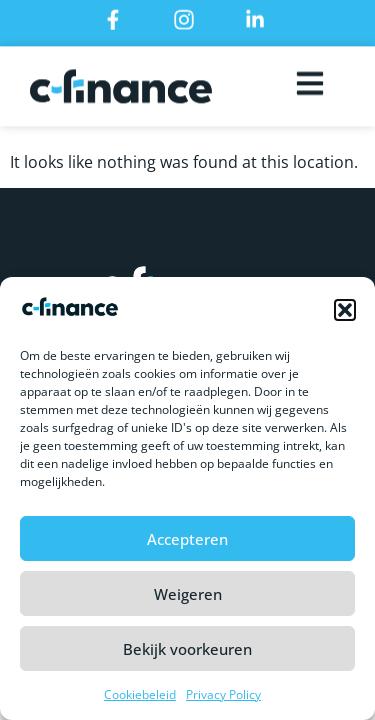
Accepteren (187, 541)
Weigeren (188, 596)
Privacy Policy (223, 696)
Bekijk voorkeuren (187, 651)
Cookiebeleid (140, 696)
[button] (345, 312)
